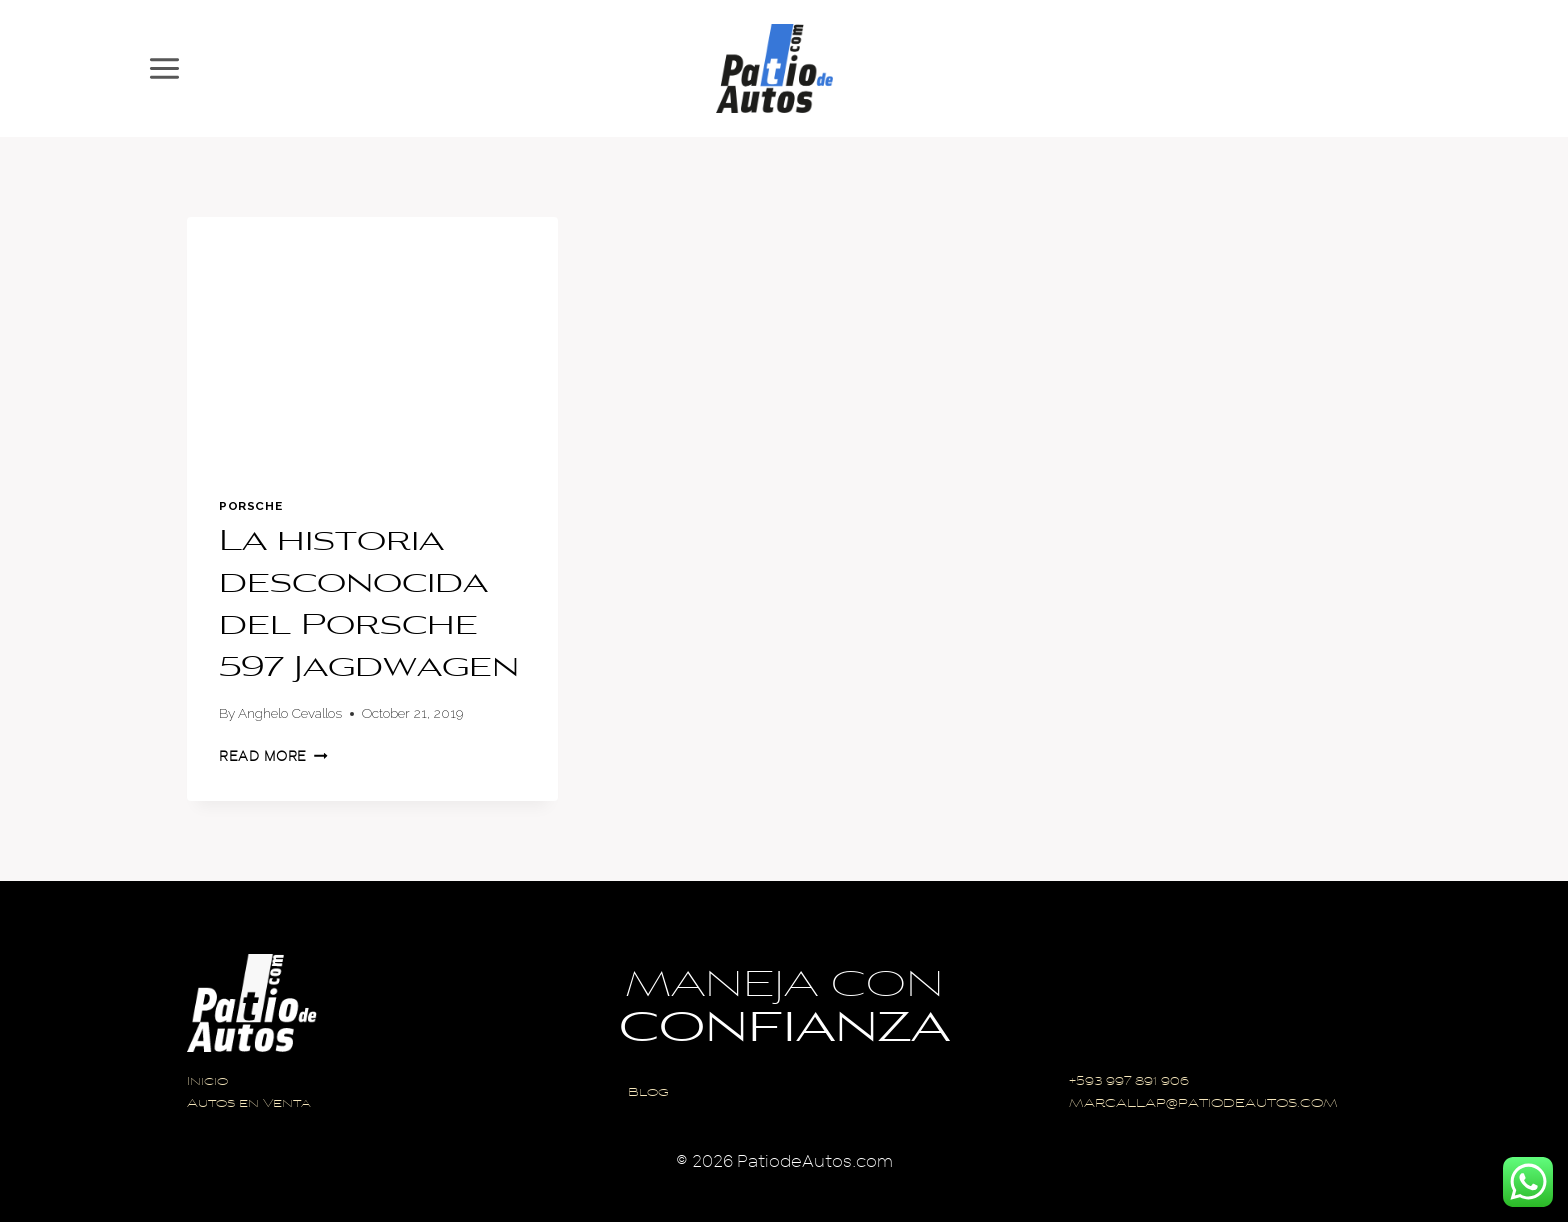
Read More (273, 756)
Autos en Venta (249, 1104)
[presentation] (372, 341)
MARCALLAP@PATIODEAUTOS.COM (1203, 1104)
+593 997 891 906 (1129, 1082)
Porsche (250, 506)
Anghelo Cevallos (290, 713)
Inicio (207, 1082)
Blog (648, 1093)
